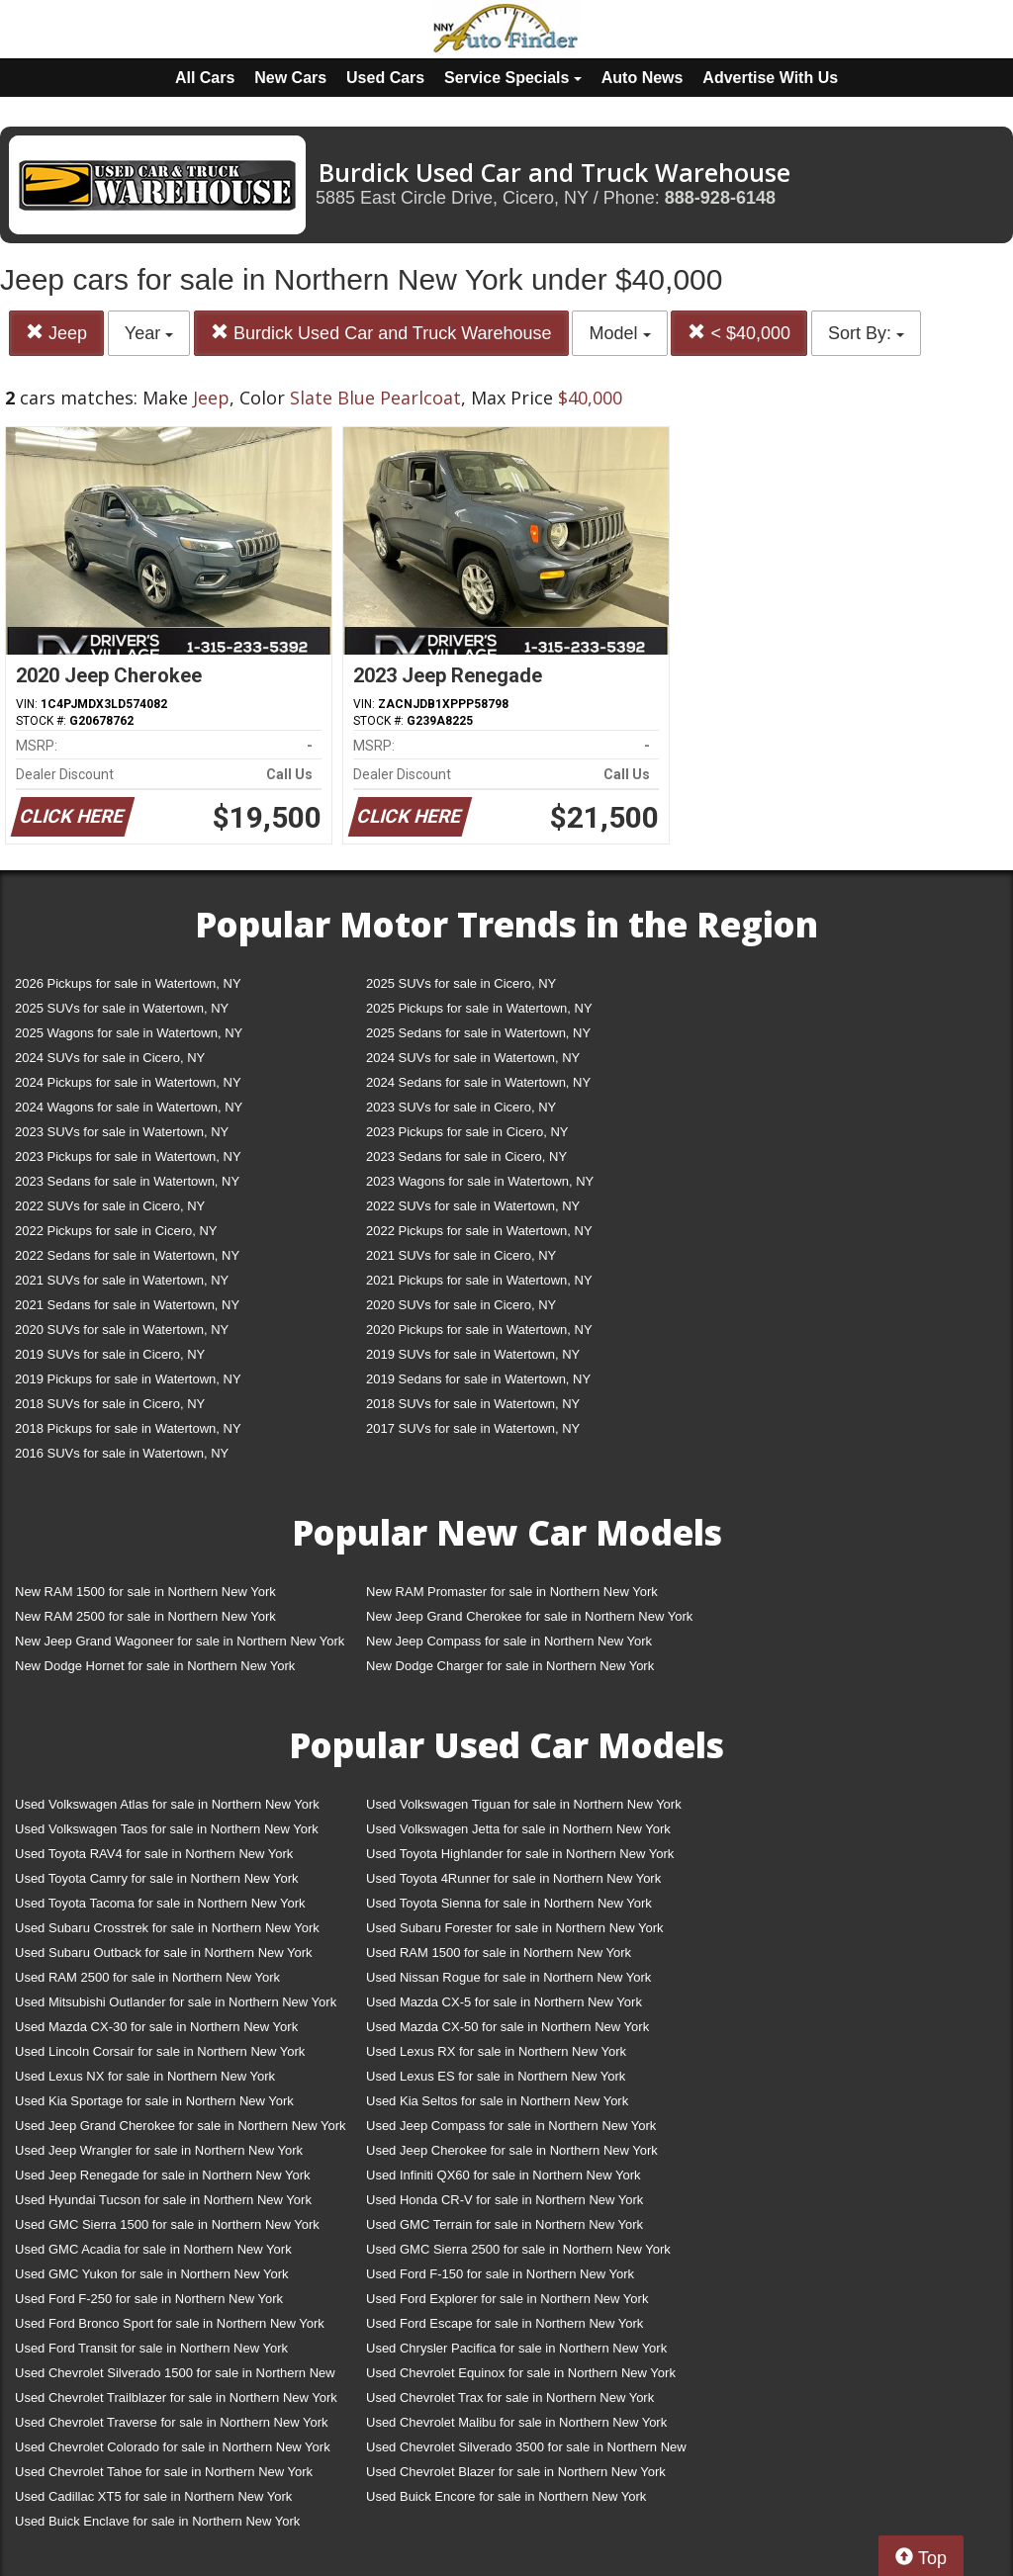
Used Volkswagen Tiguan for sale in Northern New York (524, 1804)
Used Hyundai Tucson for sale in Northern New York (163, 2199)
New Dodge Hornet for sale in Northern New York (155, 1665)
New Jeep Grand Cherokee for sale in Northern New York (529, 1616)
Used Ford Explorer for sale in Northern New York (507, 2298)
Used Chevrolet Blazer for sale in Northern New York (516, 2471)
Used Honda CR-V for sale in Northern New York (504, 2199)
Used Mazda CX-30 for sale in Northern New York (156, 2026)
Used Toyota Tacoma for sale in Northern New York (160, 1903)
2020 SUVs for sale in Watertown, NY (122, 1329)
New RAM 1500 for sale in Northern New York (145, 1591)
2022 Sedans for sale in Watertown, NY (127, 1255)
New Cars (290, 77)
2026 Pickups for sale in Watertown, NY (128, 983)
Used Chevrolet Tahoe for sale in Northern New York (164, 2471)
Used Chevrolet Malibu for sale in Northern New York (516, 2422)
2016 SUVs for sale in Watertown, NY (122, 1453)
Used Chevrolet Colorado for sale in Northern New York (172, 2447)
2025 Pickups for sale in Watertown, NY (479, 1008)
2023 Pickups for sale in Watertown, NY (128, 1156)
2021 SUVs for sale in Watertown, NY (122, 1280)
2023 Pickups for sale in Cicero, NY (467, 1131)
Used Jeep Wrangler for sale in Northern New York (159, 2150)
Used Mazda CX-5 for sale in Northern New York (504, 2002)
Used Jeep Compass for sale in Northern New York (511, 2125)
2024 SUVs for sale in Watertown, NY (473, 1057)
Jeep (56, 332)
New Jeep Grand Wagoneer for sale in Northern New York (179, 1641)
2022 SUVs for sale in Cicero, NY (110, 1206)
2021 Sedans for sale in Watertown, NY (127, 1304)
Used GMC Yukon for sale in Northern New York (152, 2273)
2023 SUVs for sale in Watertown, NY (122, 1131)
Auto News (642, 77)
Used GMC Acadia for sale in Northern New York (153, 2249)
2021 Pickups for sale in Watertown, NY (479, 1280)
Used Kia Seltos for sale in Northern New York (497, 2100)
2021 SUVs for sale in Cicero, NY (461, 1255)
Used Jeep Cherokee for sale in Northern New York (512, 2150)
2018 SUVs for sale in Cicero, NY (110, 1403)
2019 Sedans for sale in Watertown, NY (478, 1379)
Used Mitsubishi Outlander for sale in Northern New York (175, 2002)
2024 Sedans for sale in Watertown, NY (478, 1082)
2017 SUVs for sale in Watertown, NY (473, 1428)
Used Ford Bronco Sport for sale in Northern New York (169, 2323)
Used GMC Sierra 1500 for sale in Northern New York (167, 2224)
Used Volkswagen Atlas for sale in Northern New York (167, 1804)
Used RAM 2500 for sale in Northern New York (147, 1977)
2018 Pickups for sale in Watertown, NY (128, 1428)
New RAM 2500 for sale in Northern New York (145, 1616)
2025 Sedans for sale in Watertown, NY (478, 1032)
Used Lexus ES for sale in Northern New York (495, 2076)
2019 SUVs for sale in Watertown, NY (473, 1354)
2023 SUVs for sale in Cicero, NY (461, 1107)
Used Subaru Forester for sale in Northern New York (515, 1927)
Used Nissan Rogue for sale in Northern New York (508, 1977)
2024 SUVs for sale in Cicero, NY (110, 1057)
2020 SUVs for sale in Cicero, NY (461, 1304)
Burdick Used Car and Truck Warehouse (381, 332)
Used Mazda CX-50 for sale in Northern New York (507, 2026)
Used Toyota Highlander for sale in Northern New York (520, 1853)
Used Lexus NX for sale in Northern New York (145, 2076)
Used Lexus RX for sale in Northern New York (496, 2051)
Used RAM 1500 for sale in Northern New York (498, 1952)
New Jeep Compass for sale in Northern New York (509, 1641)
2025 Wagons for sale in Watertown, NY (128, 1032)
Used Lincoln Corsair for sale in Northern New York (160, 2051)
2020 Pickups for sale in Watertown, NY (479, 1329)
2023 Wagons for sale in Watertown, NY (480, 1181)
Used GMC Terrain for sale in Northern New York (504, 2224)
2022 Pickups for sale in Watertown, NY (479, 1230)
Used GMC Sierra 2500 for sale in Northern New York (518, 2249)
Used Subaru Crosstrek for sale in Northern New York (167, 1927)
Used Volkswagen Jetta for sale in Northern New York (518, 1828)
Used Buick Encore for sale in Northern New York (506, 2496)
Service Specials (513, 77)
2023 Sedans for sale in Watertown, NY (127, 1181)
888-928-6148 (720, 198)
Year (149, 333)
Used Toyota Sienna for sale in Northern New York (509, 1903)
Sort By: (866, 333)
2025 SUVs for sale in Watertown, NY (122, 1008)
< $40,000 (739, 332)
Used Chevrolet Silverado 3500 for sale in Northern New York (526, 2451)
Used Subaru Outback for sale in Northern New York (164, 1952)
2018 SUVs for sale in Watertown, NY (473, 1403)
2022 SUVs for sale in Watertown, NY (473, 1206)
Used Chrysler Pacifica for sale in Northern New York (516, 2348)
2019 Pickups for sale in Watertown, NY (128, 1379)
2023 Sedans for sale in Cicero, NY (466, 1156)
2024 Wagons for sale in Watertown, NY (128, 1107)
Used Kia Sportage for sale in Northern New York (154, 2100)
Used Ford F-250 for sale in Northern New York (149, 2298)
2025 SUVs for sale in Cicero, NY (461, 983)
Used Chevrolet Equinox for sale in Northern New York (521, 2372)
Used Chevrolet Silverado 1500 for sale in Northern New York (175, 2376)
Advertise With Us (770, 77)
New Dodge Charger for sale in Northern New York (510, 1665)
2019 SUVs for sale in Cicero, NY (110, 1354)
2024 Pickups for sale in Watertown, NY (128, 1082)
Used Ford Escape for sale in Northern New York (504, 2323)
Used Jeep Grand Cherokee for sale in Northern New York (180, 2125)
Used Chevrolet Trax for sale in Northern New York (510, 2397)
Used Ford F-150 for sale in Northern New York (500, 2273)
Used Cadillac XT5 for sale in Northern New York (153, 2496)
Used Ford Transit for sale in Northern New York (151, 2348)
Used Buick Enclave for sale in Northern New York (157, 2521)
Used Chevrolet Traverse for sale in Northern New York (171, 2422)
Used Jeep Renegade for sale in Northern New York (162, 2175)
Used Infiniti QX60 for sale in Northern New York (503, 2175)
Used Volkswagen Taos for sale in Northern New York (167, 1828)
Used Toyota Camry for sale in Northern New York (157, 1878)
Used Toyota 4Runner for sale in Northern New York (513, 1878)
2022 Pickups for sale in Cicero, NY (116, 1230)
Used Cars (385, 77)
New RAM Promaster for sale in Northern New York (512, 1591)
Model (619, 333)
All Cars (204, 77)
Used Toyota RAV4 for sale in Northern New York (154, 1853)
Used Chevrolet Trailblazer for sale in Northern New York (176, 2397)
